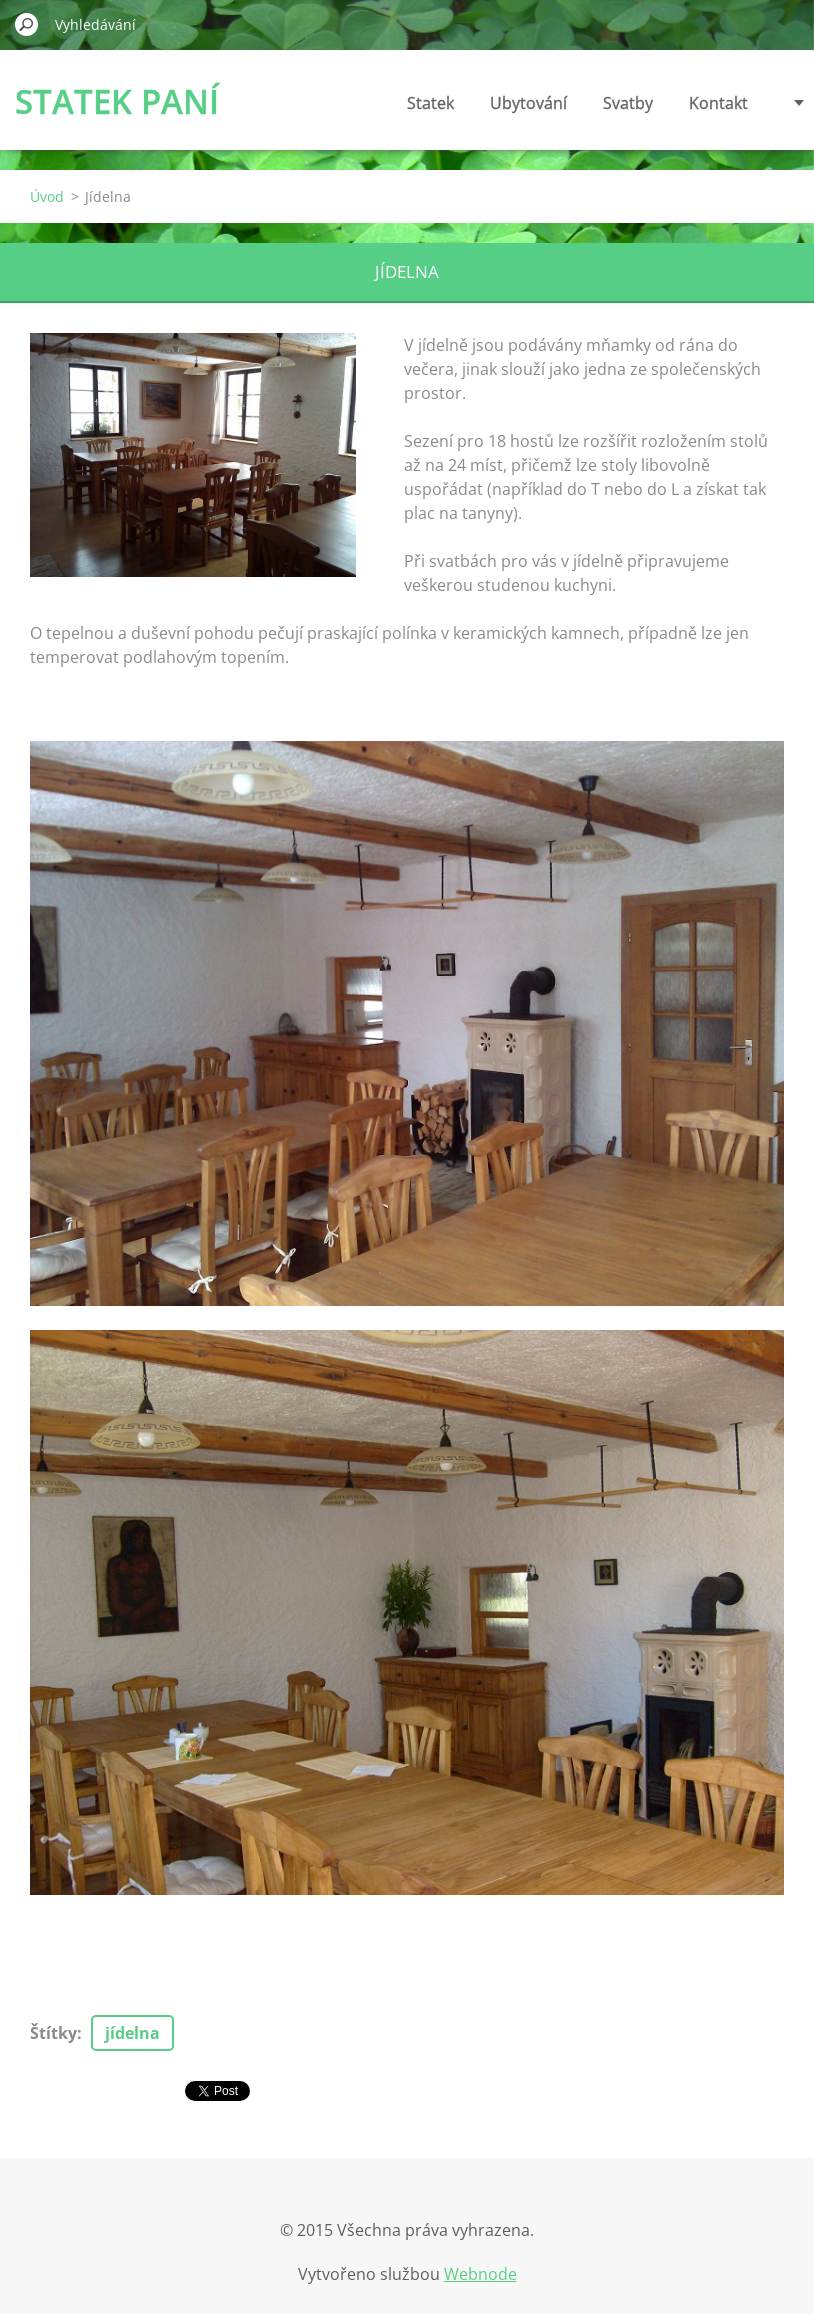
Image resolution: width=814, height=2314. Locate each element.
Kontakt (718, 103)
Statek (430, 103)
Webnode (480, 2274)
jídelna (132, 2033)
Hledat (27, 24)
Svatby (628, 103)
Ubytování (528, 103)
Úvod (47, 196)
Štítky (53, 2033)
